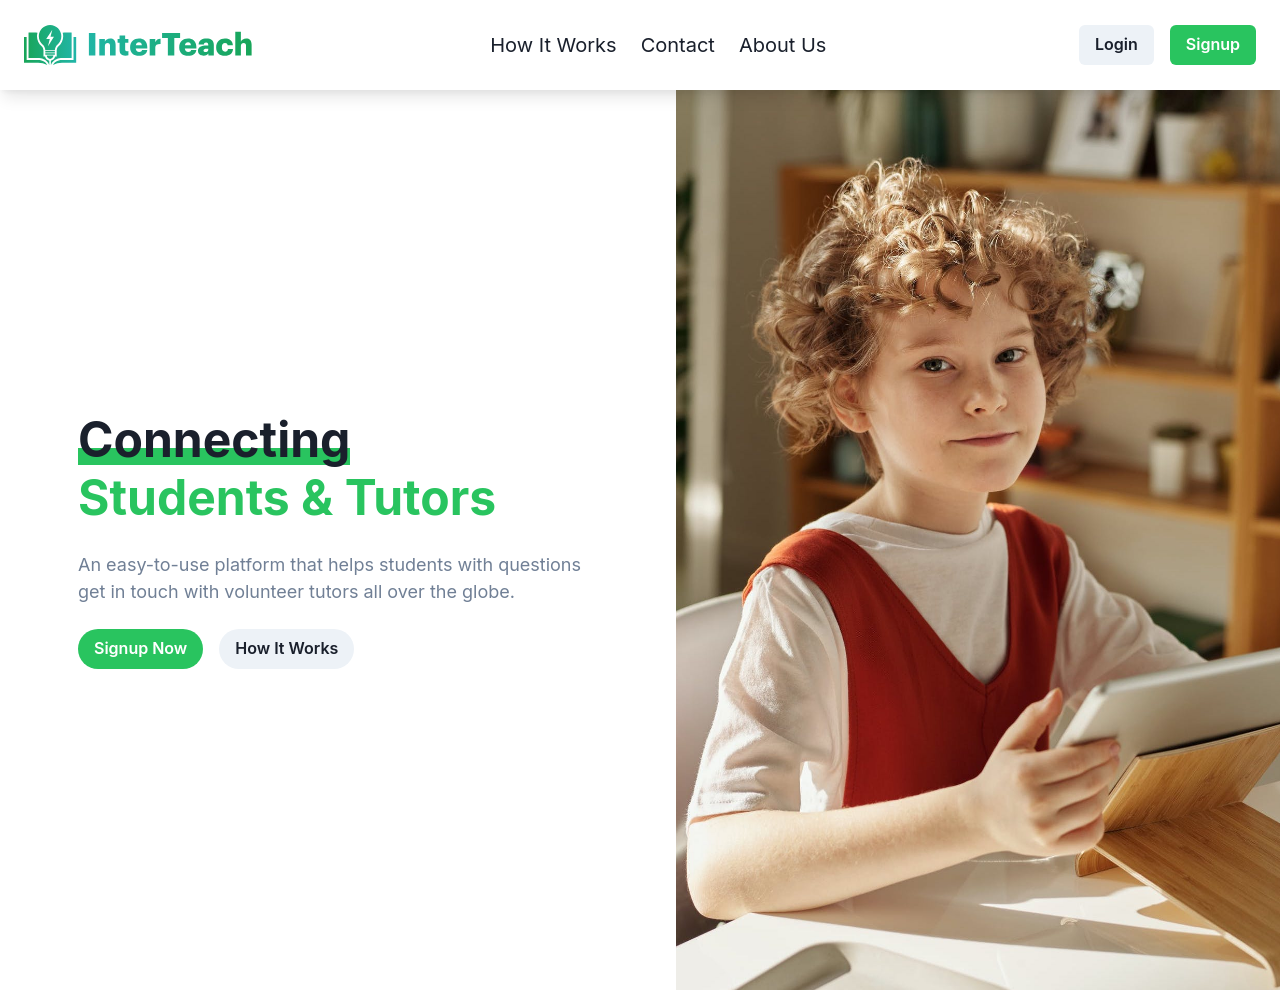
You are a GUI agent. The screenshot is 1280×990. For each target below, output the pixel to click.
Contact (678, 45)
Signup (1213, 44)
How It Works (553, 45)
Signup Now (140, 648)
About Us (782, 45)
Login (1116, 44)
